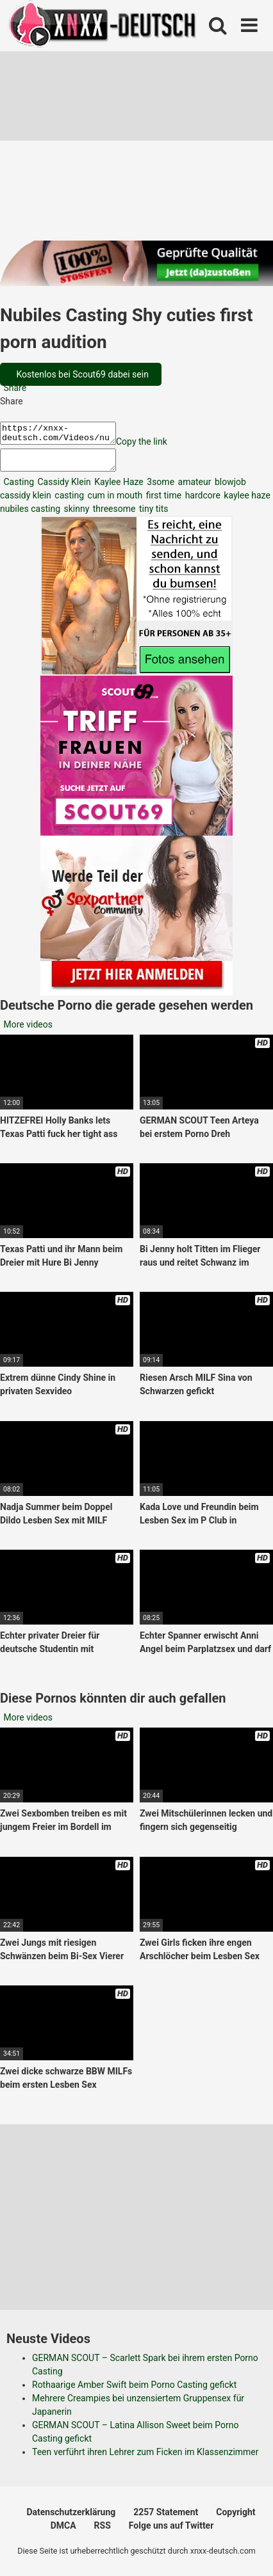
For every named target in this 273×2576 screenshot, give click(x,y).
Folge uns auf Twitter (171, 2533)
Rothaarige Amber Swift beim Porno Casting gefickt (134, 2392)
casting (68, 503)
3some (159, 489)
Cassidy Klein (63, 489)
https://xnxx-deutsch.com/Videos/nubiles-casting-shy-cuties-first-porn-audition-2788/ (64, 435)
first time (162, 503)
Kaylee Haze (118, 489)
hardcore (201, 503)
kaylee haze (246, 503)
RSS (102, 2533)
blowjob (229, 489)
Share (13, 388)
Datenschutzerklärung (70, 2520)
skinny (75, 516)
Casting (17, 489)
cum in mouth (113, 503)
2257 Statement (165, 2520)
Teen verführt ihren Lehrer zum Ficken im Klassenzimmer (145, 2459)
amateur (193, 489)
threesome (112, 516)
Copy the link (154, 445)
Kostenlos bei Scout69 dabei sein (81, 374)
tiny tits (152, 516)
